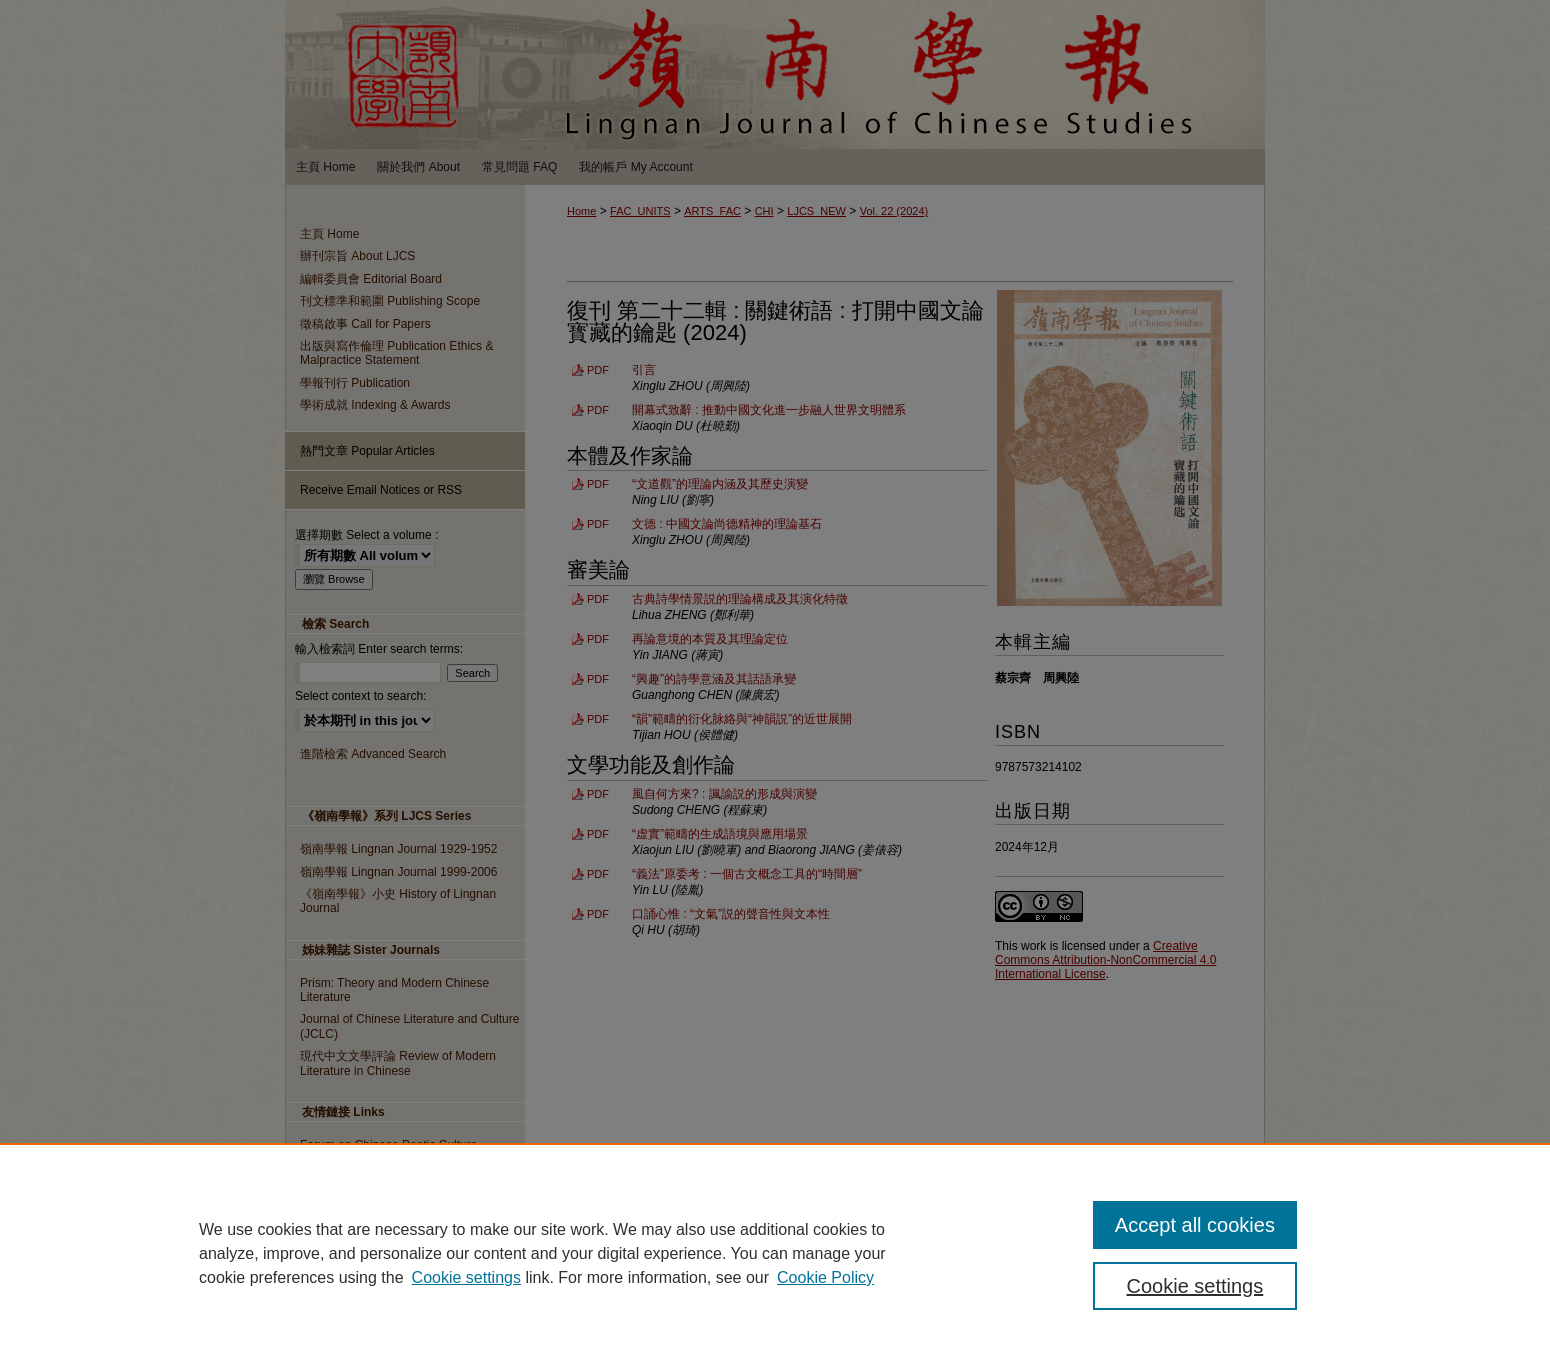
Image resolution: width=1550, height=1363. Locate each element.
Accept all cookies (1195, 1225)
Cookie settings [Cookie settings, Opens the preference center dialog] (1195, 1286)
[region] (775, 1253)
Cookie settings (466, 1277)
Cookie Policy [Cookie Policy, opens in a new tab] (825, 1277)
